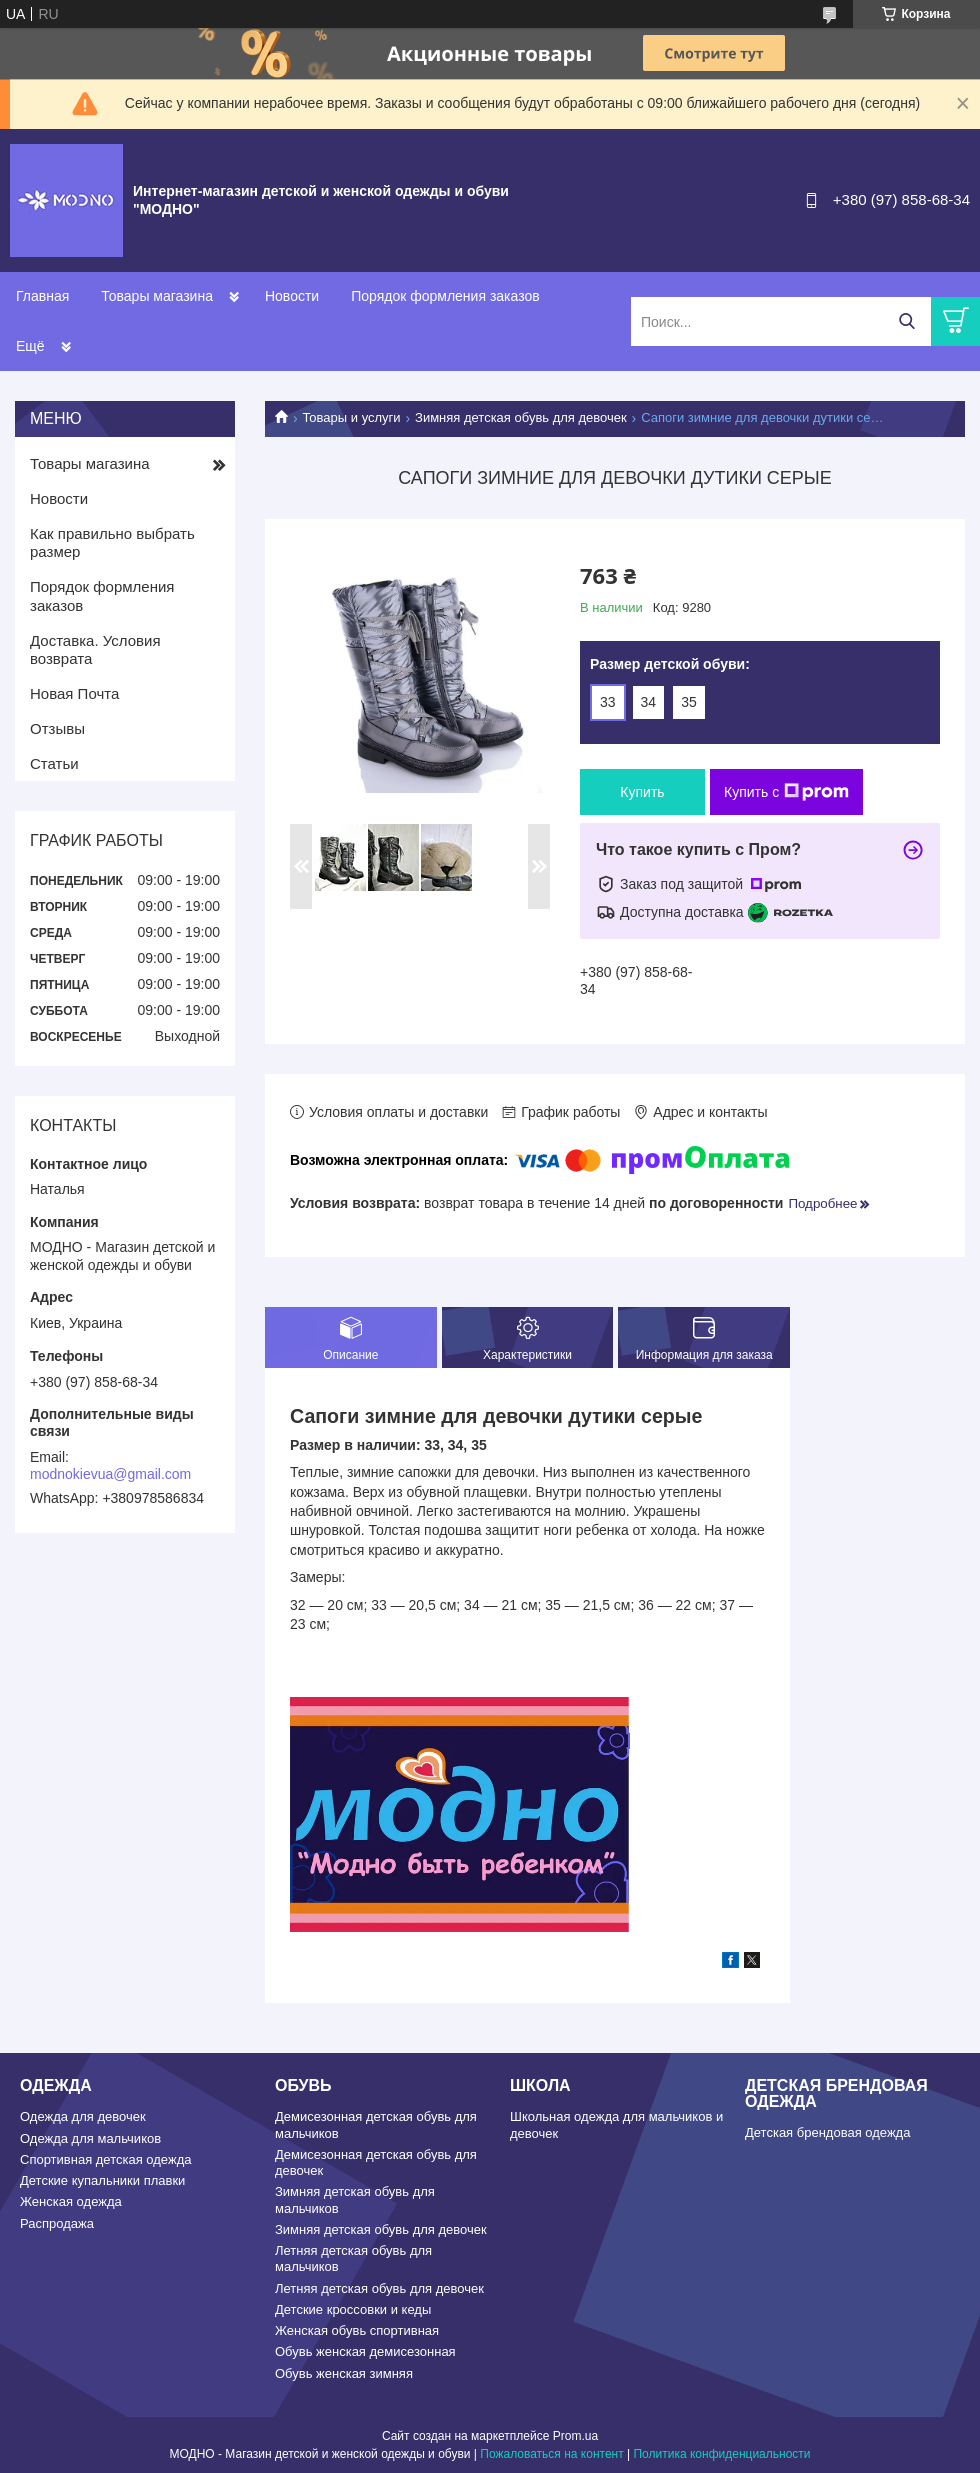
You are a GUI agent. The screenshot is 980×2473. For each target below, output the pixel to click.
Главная (42, 296)
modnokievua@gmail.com (110, 1474)
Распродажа (57, 2223)
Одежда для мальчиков (90, 2138)
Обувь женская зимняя (344, 2373)
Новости (292, 296)
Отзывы (57, 728)
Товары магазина (157, 296)
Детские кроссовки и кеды (353, 2309)
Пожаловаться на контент (551, 2454)
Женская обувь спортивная (357, 2330)
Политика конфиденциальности (721, 2454)
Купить (642, 792)
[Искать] (906, 321)
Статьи (54, 763)
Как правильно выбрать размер (112, 543)
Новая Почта (74, 693)
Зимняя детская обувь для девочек (521, 417)
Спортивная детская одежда (105, 2159)
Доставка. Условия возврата (95, 650)
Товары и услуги (351, 417)
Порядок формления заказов (445, 296)
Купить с (786, 792)
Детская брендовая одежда (827, 2132)
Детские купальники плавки (102, 2180)
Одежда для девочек (83, 2116)
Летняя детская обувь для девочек (379, 2288)
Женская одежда (71, 2201)
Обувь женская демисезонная (365, 2351)
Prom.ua (575, 2436)
